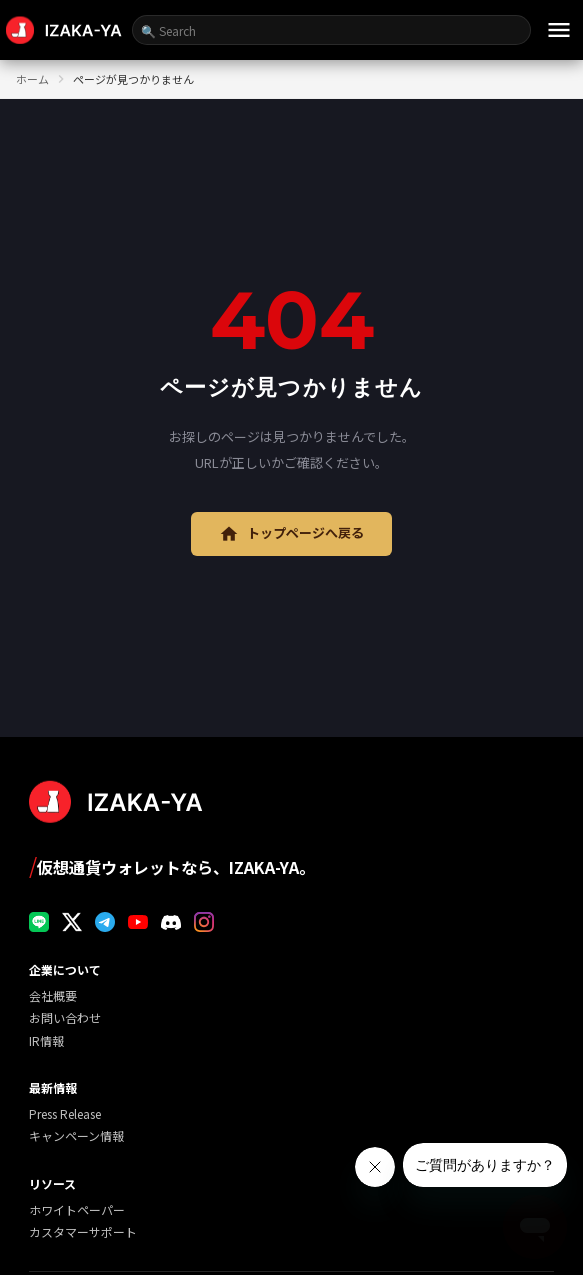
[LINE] (39, 922)
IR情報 (46, 1040)
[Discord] (171, 922)
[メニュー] (559, 30)
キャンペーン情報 (76, 1135)
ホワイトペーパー (77, 1209)
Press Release (65, 1113)
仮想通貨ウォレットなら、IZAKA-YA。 (172, 865)
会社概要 (53, 995)
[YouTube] (138, 922)
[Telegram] (105, 922)
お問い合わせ (65, 1017)
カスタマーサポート (83, 1231)
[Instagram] (204, 922)
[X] (72, 922)
